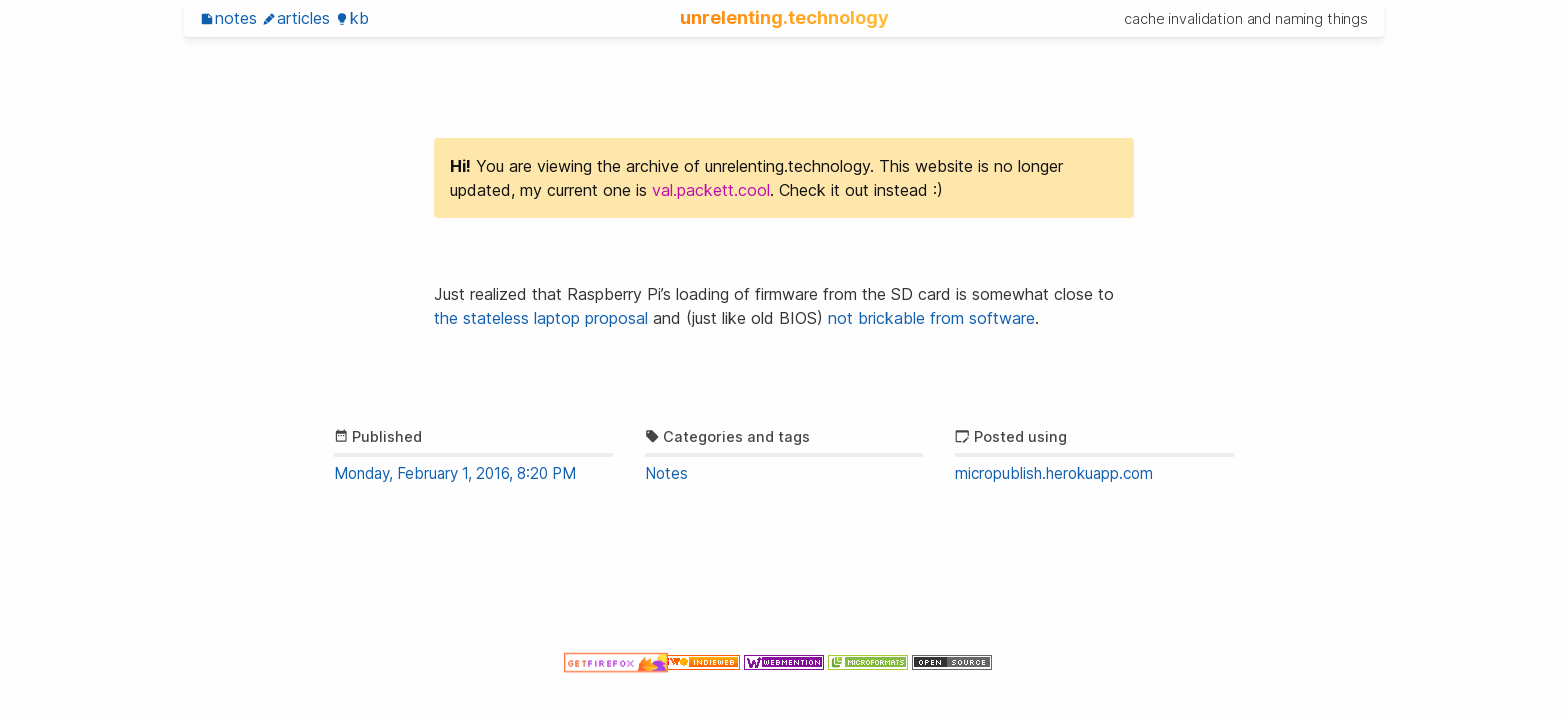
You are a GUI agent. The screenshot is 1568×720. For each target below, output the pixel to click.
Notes (228, 18)
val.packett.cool (711, 190)
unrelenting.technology (784, 17)
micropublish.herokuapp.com (1054, 473)
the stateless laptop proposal (541, 318)
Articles (296, 18)
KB (352, 18)
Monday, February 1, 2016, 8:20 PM (455, 473)
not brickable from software (931, 318)
